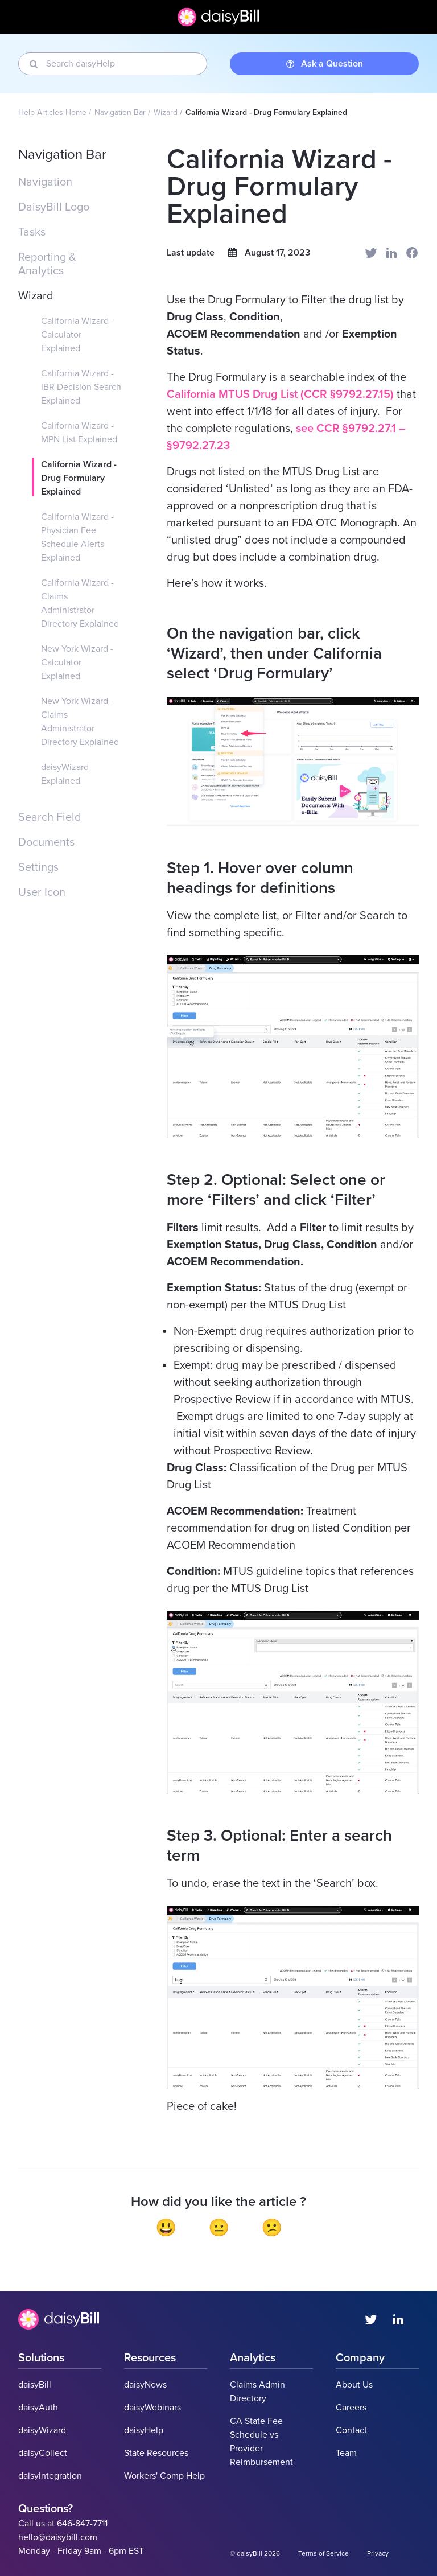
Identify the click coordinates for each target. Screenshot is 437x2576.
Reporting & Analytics (47, 264)
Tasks (32, 232)
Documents (46, 842)
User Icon (41, 892)
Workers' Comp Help (164, 2476)
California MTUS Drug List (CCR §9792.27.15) (282, 394)
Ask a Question (324, 63)
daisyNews (145, 2384)
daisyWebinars (152, 2407)
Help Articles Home (52, 112)
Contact (351, 2430)
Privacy (378, 2553)
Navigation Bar (120, 112)
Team (346, 2453)
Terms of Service (323, 2553)
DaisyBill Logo (53, 207)
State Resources (156, 2453)
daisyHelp (143, 2430)
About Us (354, 2384)
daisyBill (34, 2384)
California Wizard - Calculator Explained (77, 334)
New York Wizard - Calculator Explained (77, 662)
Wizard (166, 112)
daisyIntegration (50, 2476)
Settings (38, 867)
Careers (351, 2407)
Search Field (49, 817)
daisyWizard (42, 2430)
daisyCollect (42, 2453)
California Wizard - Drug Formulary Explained (79, 478)
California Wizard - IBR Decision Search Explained (81, 387)
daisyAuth (38, 2407)
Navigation (45, 182)
